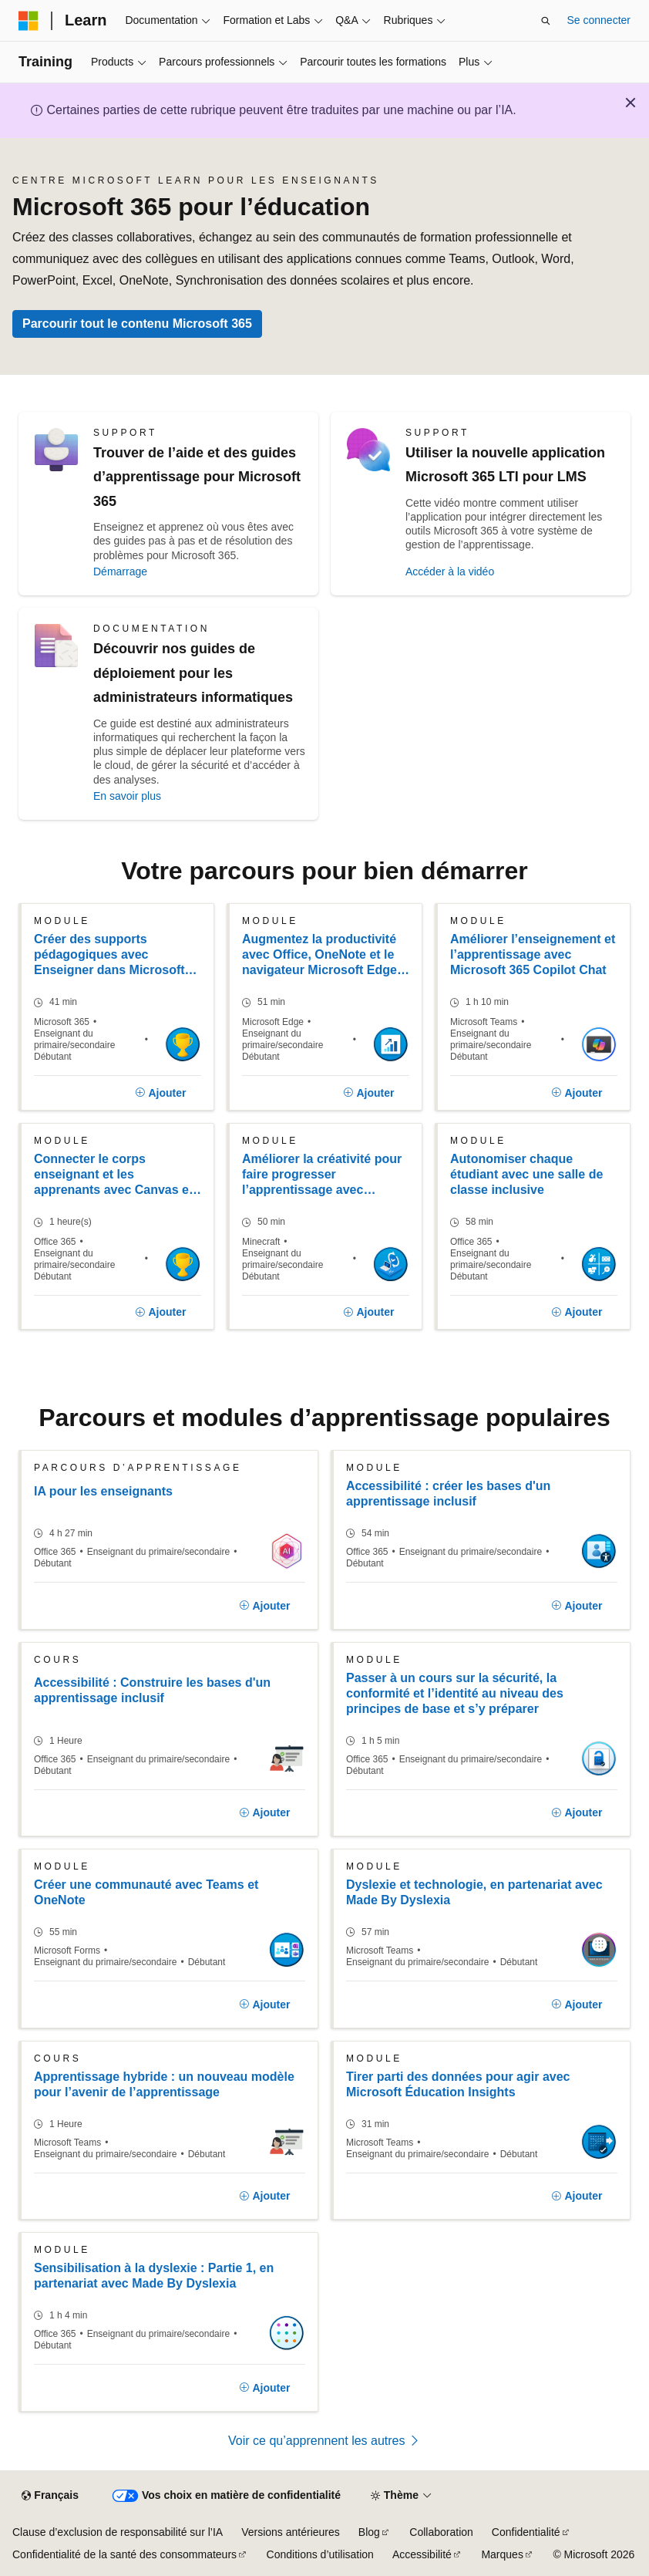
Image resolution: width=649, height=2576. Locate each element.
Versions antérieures (290, 2532)
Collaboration (441, 2532)
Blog (369, 2532)
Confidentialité (526, 2532)
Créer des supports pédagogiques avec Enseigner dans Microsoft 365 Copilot (109, 955)
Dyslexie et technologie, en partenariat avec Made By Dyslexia (474, 1892)
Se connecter (599, 20)
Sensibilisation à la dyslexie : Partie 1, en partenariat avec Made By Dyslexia (154, 2275)
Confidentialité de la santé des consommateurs (124, 2554)
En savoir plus (127, 796)
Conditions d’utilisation (320, 2554)
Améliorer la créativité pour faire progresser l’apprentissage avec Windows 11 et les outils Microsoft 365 (322, 1175)
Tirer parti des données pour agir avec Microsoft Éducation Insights (458, 2084)
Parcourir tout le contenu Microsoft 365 (137, 323)
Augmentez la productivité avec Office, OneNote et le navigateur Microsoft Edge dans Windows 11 (319, 955)
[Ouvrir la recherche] (545, 21)
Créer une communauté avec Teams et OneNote (146, 1892)
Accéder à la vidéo (449, 571)
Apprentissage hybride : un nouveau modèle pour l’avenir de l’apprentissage (164, 2084)
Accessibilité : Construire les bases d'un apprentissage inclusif (152, 1690)
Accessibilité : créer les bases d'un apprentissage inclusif (448, 1493)
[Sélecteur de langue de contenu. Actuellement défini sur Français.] (49, 2495)
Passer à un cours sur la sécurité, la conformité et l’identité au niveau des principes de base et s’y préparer (454, 1693)
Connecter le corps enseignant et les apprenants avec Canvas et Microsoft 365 (113, 1175)
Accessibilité (422, 2554)
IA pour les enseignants (103, 1491)
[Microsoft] (28, 21)
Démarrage (120, 571)
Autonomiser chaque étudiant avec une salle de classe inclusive (526, 1174)
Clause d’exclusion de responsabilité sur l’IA (117, 2532)
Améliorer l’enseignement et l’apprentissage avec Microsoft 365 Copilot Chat (532, 954)
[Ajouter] (160, 1093)
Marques (502, 2554)
